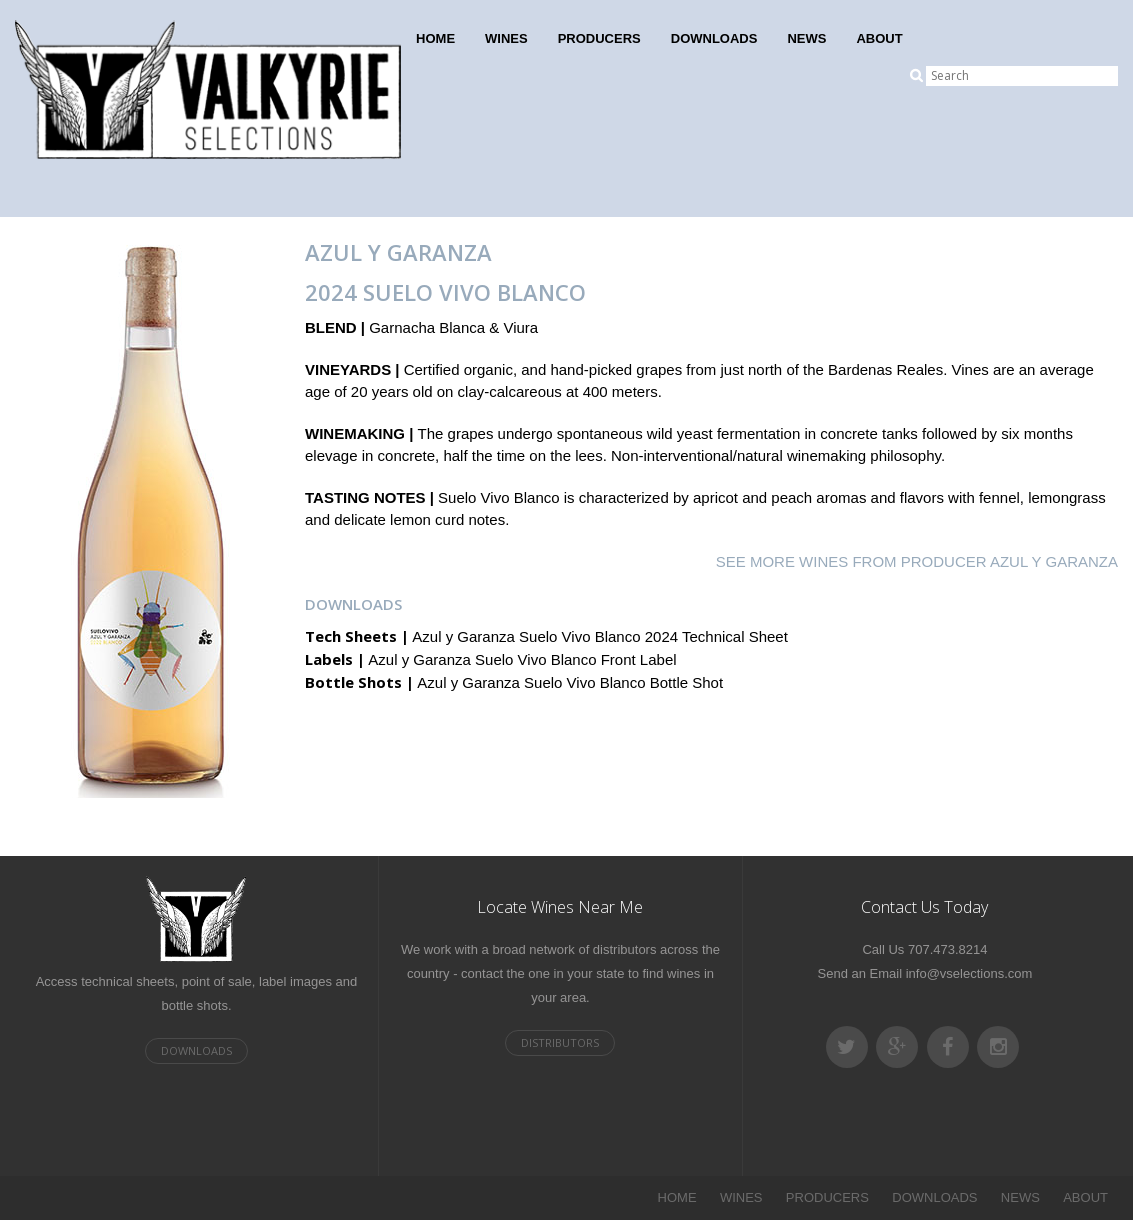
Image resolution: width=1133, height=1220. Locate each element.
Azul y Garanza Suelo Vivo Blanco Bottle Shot (514, 682)
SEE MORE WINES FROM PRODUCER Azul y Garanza (917, 561)
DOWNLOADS (714, 38)
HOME (435, 38)
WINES (506, 38)
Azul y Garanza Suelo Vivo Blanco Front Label (491, 659)
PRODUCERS (599, 38)
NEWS (806, 38)
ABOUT (879, 38)
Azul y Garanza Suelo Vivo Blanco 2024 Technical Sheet (546, 636)
